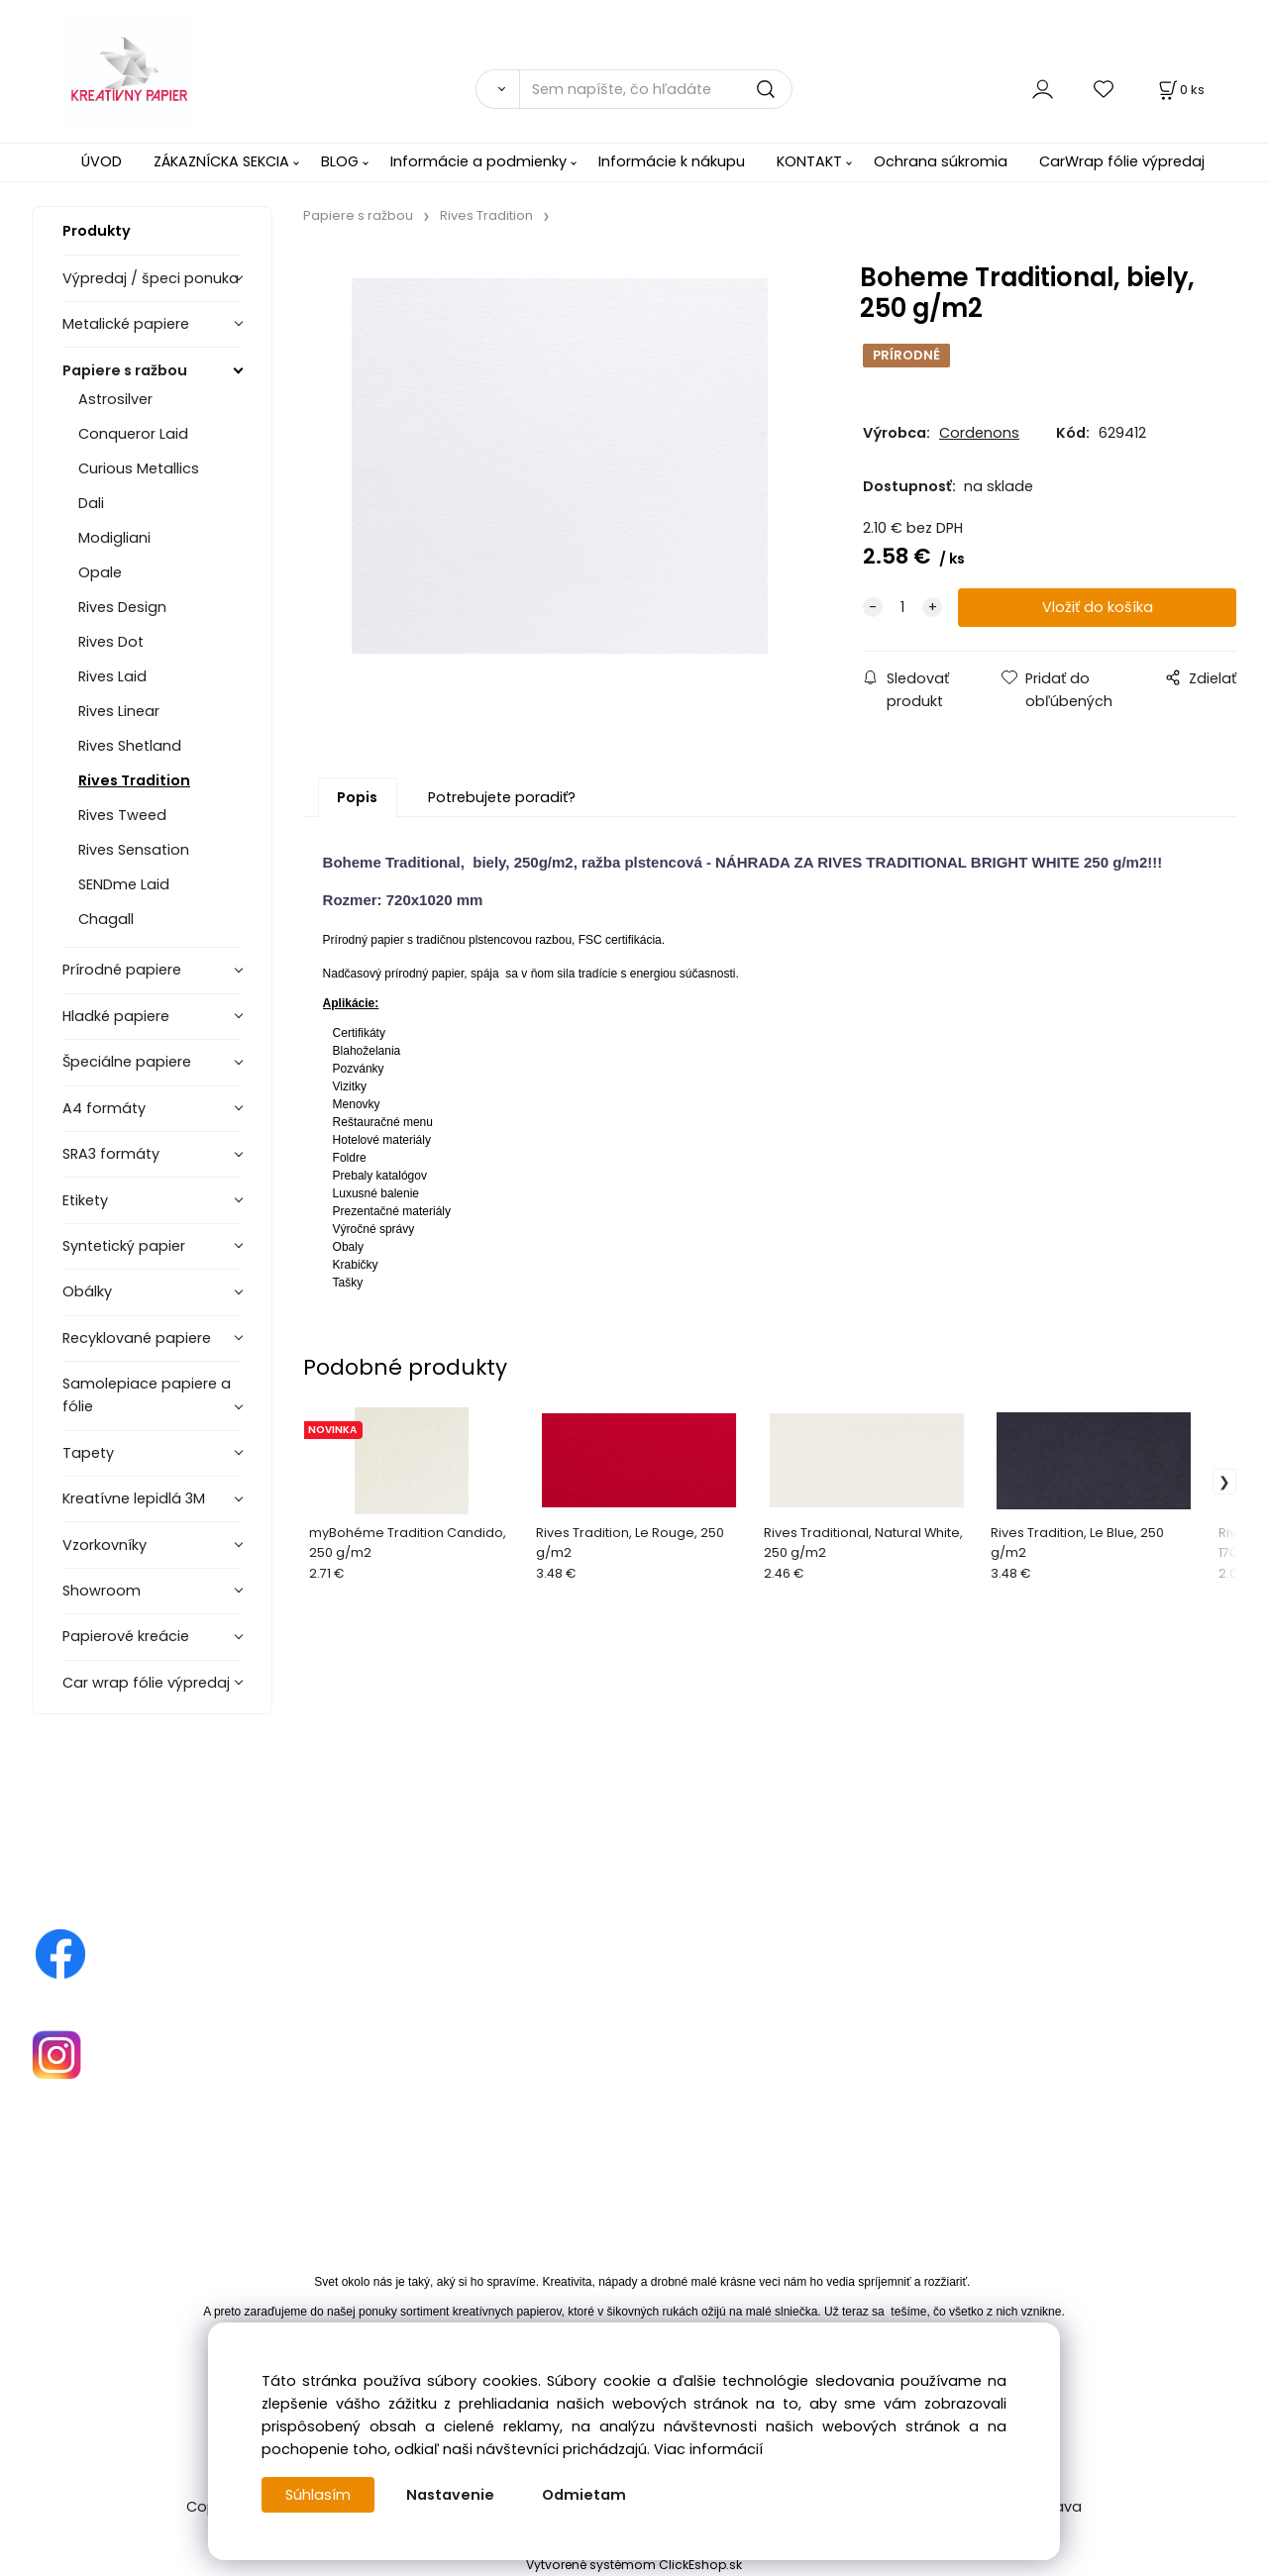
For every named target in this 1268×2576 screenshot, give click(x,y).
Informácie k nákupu (671, 161)
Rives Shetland (129, 746)
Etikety (85, 1200)
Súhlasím (318, 2495)
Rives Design (122, 607)
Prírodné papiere (121, 969)
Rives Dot (111, 642)
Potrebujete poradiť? (502, 797)
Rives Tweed (122, 815)
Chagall (106, 919)
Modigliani (114, 538)
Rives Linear (118, 711)
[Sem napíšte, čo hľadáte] (655, 89)
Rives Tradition (134, 780)
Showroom (101, 1590)
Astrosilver (115, 399)
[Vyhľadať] (497, 89)
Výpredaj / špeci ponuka (150, 278)
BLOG (340, 161)
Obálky (87, 1291)
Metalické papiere (125, 324)
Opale (100, 572)
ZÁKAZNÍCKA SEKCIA (221, 161)
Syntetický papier (123, 1246)
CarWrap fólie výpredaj (1122, 161)
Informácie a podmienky (478, 161)
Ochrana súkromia (940, 161)
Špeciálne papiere (126, 1062)
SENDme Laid (123, 884)
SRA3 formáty (110, 1154)
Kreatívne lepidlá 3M (133, 1498)
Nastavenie (450, 2495)
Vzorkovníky (104, 1545)
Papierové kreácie (125, 1636)
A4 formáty (104, 1108)
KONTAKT (809, 161)
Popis (357, 797)
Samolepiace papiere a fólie (146, 1395)
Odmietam (584, 2495)
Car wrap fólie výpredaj (146, 1683)
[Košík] (1180, 89)
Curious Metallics (138, 468)
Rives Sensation (133, 850)
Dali (91, 503)
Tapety (88, 1453)
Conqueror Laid (133, 434)
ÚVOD (101, 161)
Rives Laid (112, 676)
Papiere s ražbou (124, 370)
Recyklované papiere (136, 1338)
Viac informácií (708, 2449)
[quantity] (902, 607)
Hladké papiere (115, 1016)
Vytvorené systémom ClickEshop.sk (634, 2564)
